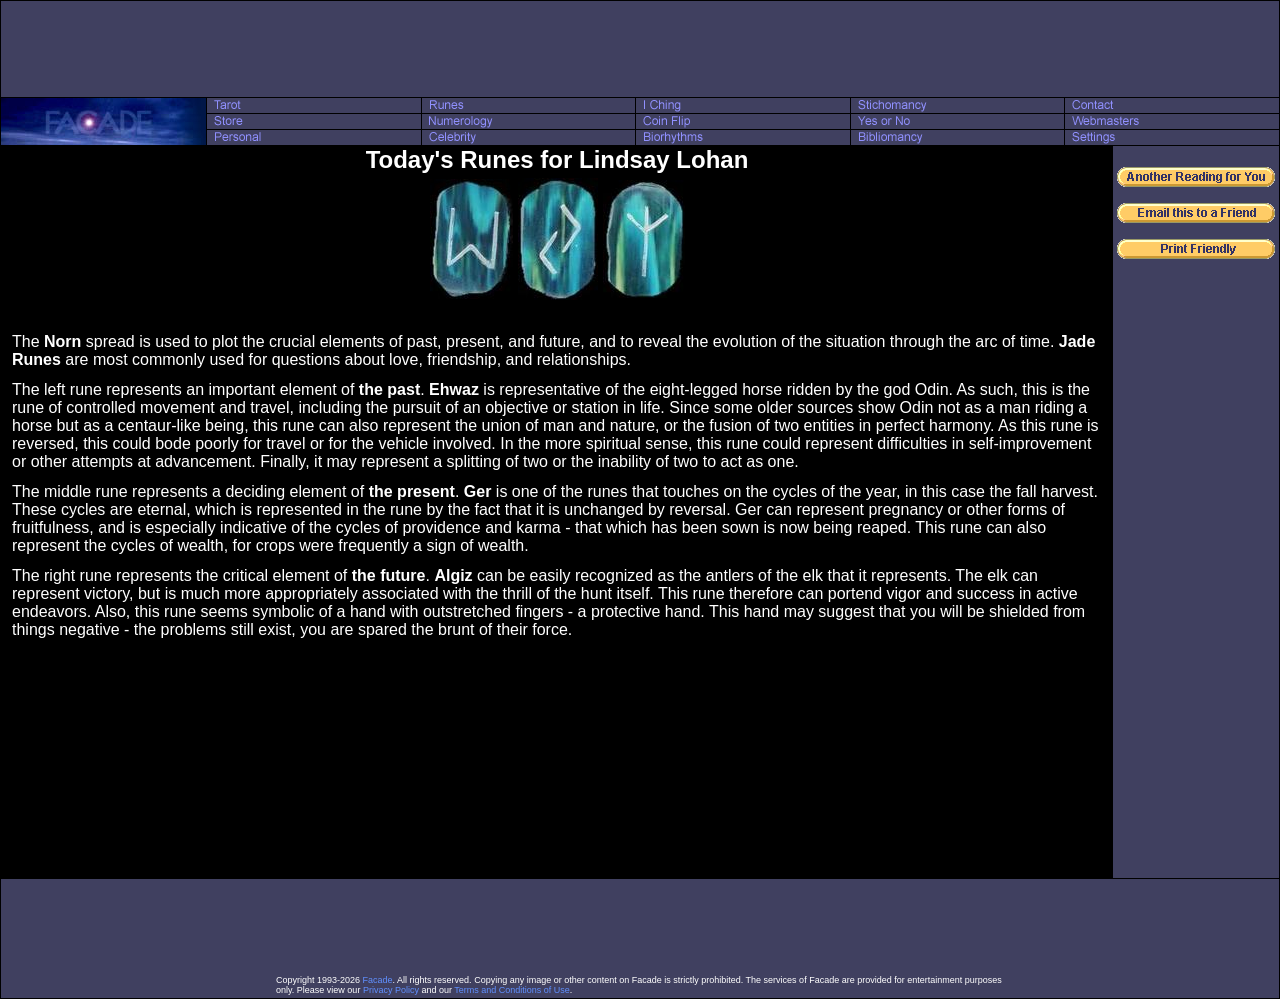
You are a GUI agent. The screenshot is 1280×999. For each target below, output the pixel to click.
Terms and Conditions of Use (512, 990)
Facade (378, 980)
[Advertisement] (640, 49)
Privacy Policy (391, 990)
